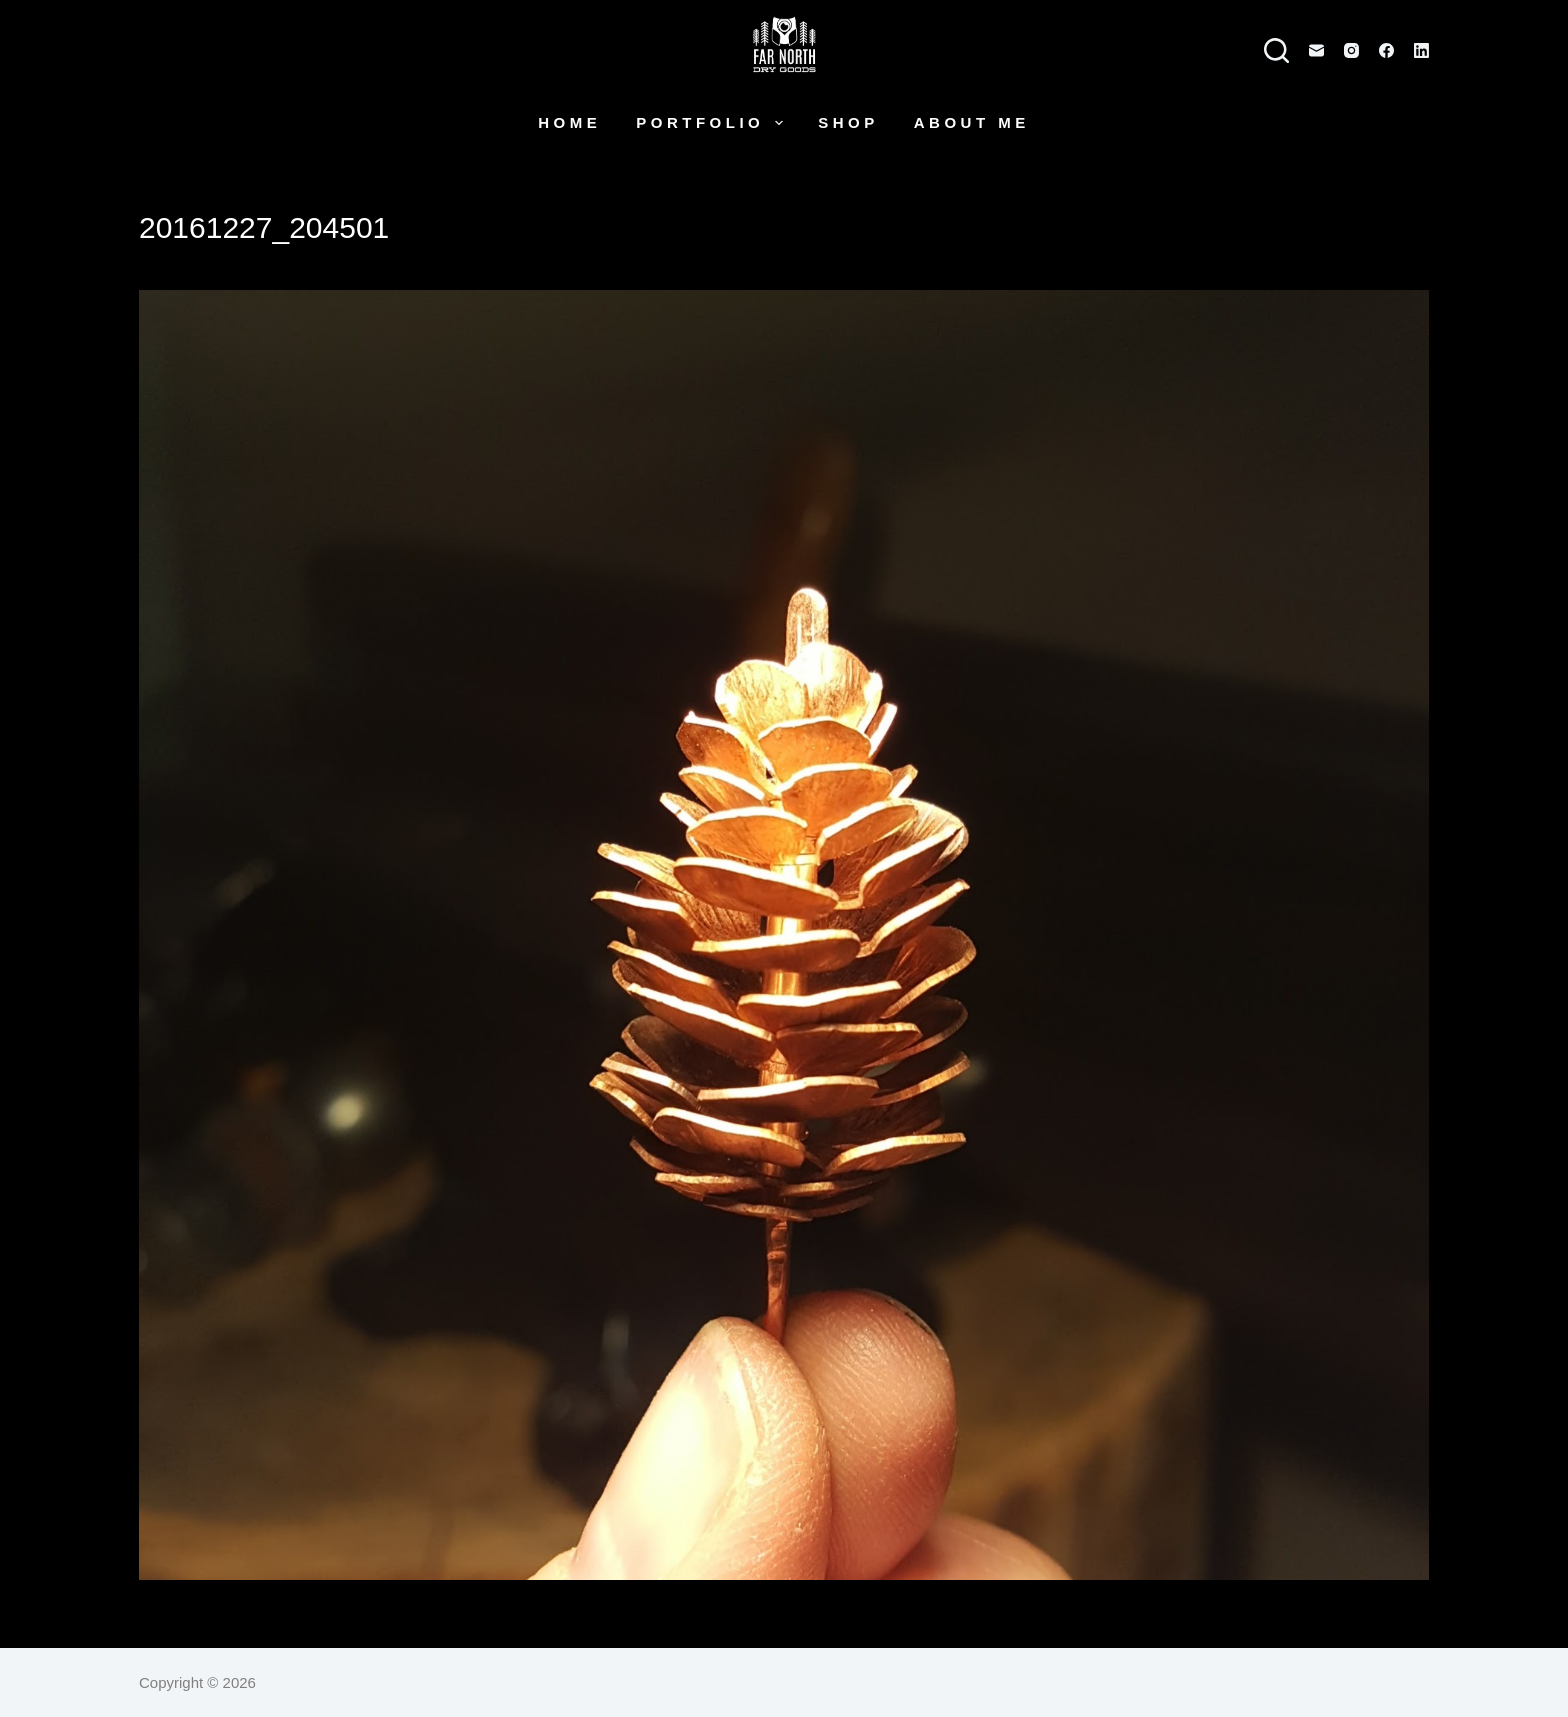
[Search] (1276, 50)
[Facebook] (1386, 50)
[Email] (1316, 50)
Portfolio (713, 123)
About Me (972, 122)
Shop (848, 122)
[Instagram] (1351, 50)
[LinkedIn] (1421, 50)
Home (569, 122)
